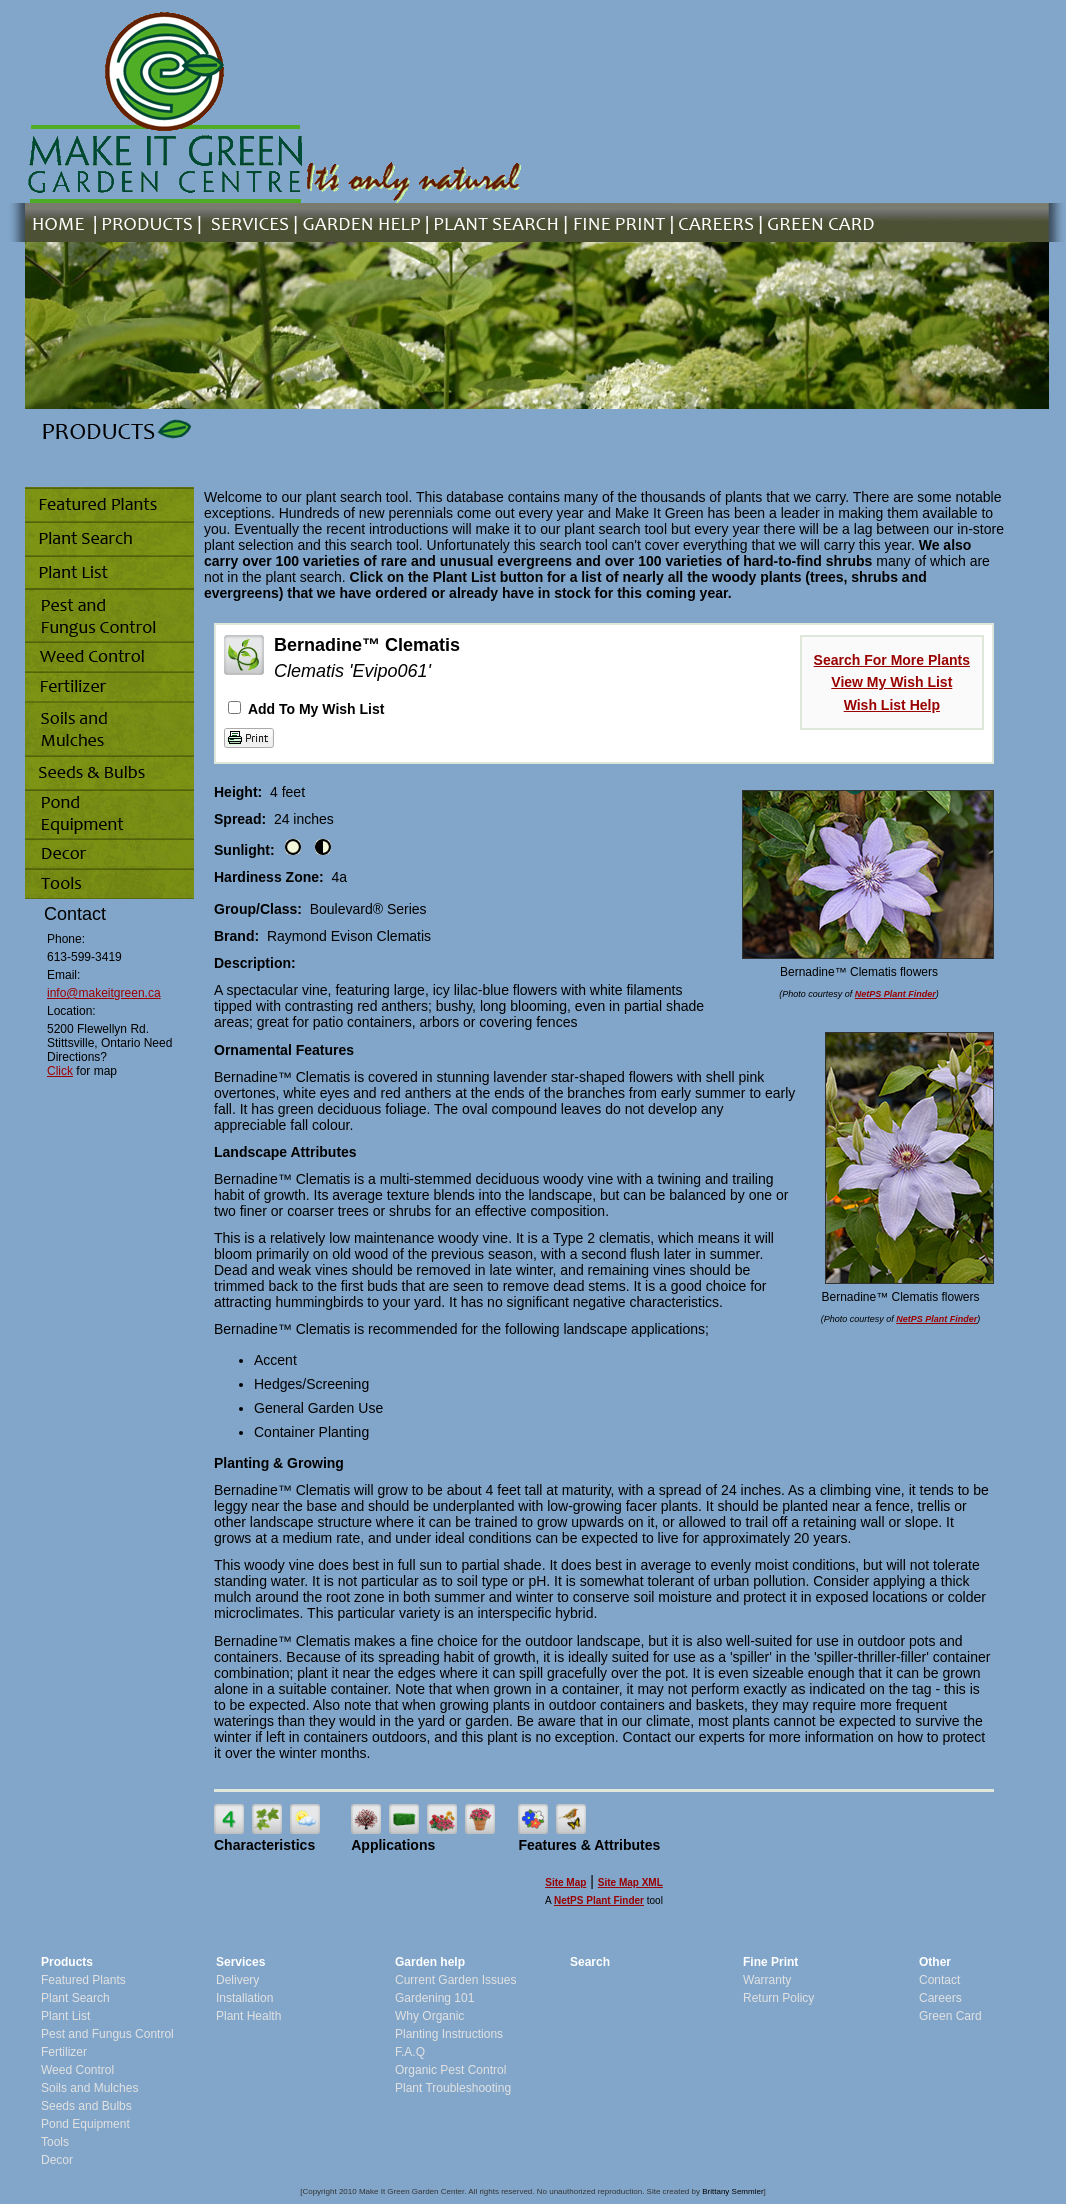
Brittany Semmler (732, 2191)
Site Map (565, 1882)
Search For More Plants (892, 660)
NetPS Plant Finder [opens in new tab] (599, 1900)
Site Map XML (630, 1882)
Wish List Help (892, 705)
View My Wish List (891, 682)
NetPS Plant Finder (895, 994)
